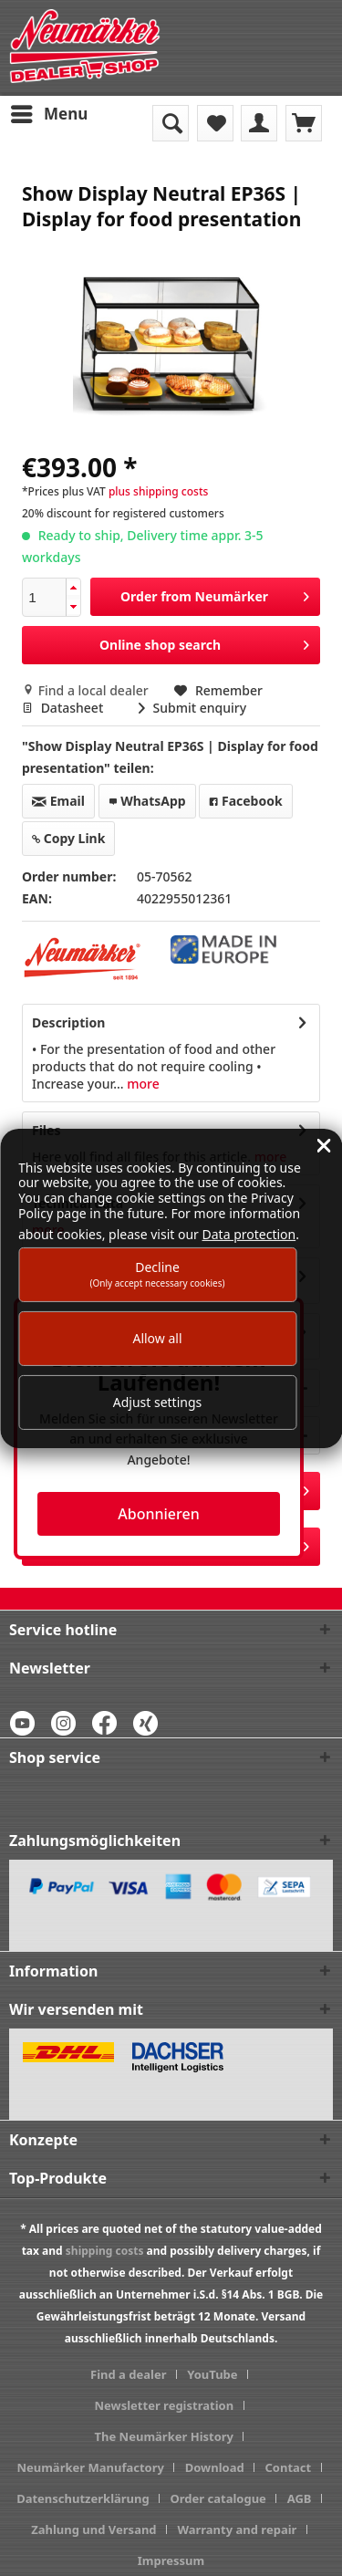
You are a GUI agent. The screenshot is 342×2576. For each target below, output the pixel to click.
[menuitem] (48, 114)
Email (58, 800)
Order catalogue (218, 2498)
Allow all (156, 1338)
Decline (156, 1273)
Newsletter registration (163, 2405)
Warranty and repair (236, 2529)
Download (214, 2467)
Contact (287, 2467)
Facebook (245, 800)
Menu (49, 111)
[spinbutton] (44, 597)
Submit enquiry (192, 707)
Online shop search (204, 642)
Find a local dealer (86, 690)
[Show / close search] (170, 123)
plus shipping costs (158, 491)
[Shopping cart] (303, 123)
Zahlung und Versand (93, 2529)
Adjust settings (157, 1402)
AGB (299, 2498)
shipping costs (105, 2250)
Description (68, 1022)
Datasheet (64, 707)
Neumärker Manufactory (90, 2467)
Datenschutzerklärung (83, 2498)
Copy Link (68, 838)
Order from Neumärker (214, 593)
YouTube (212, 2374)
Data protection (249, 1234)
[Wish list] (215, 123)
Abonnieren (158, 1514)
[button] (73, 588)
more (142, 1083)
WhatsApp (147, 800)
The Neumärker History (164, 2436)
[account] (259, 123)
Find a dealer (128, 2374)
